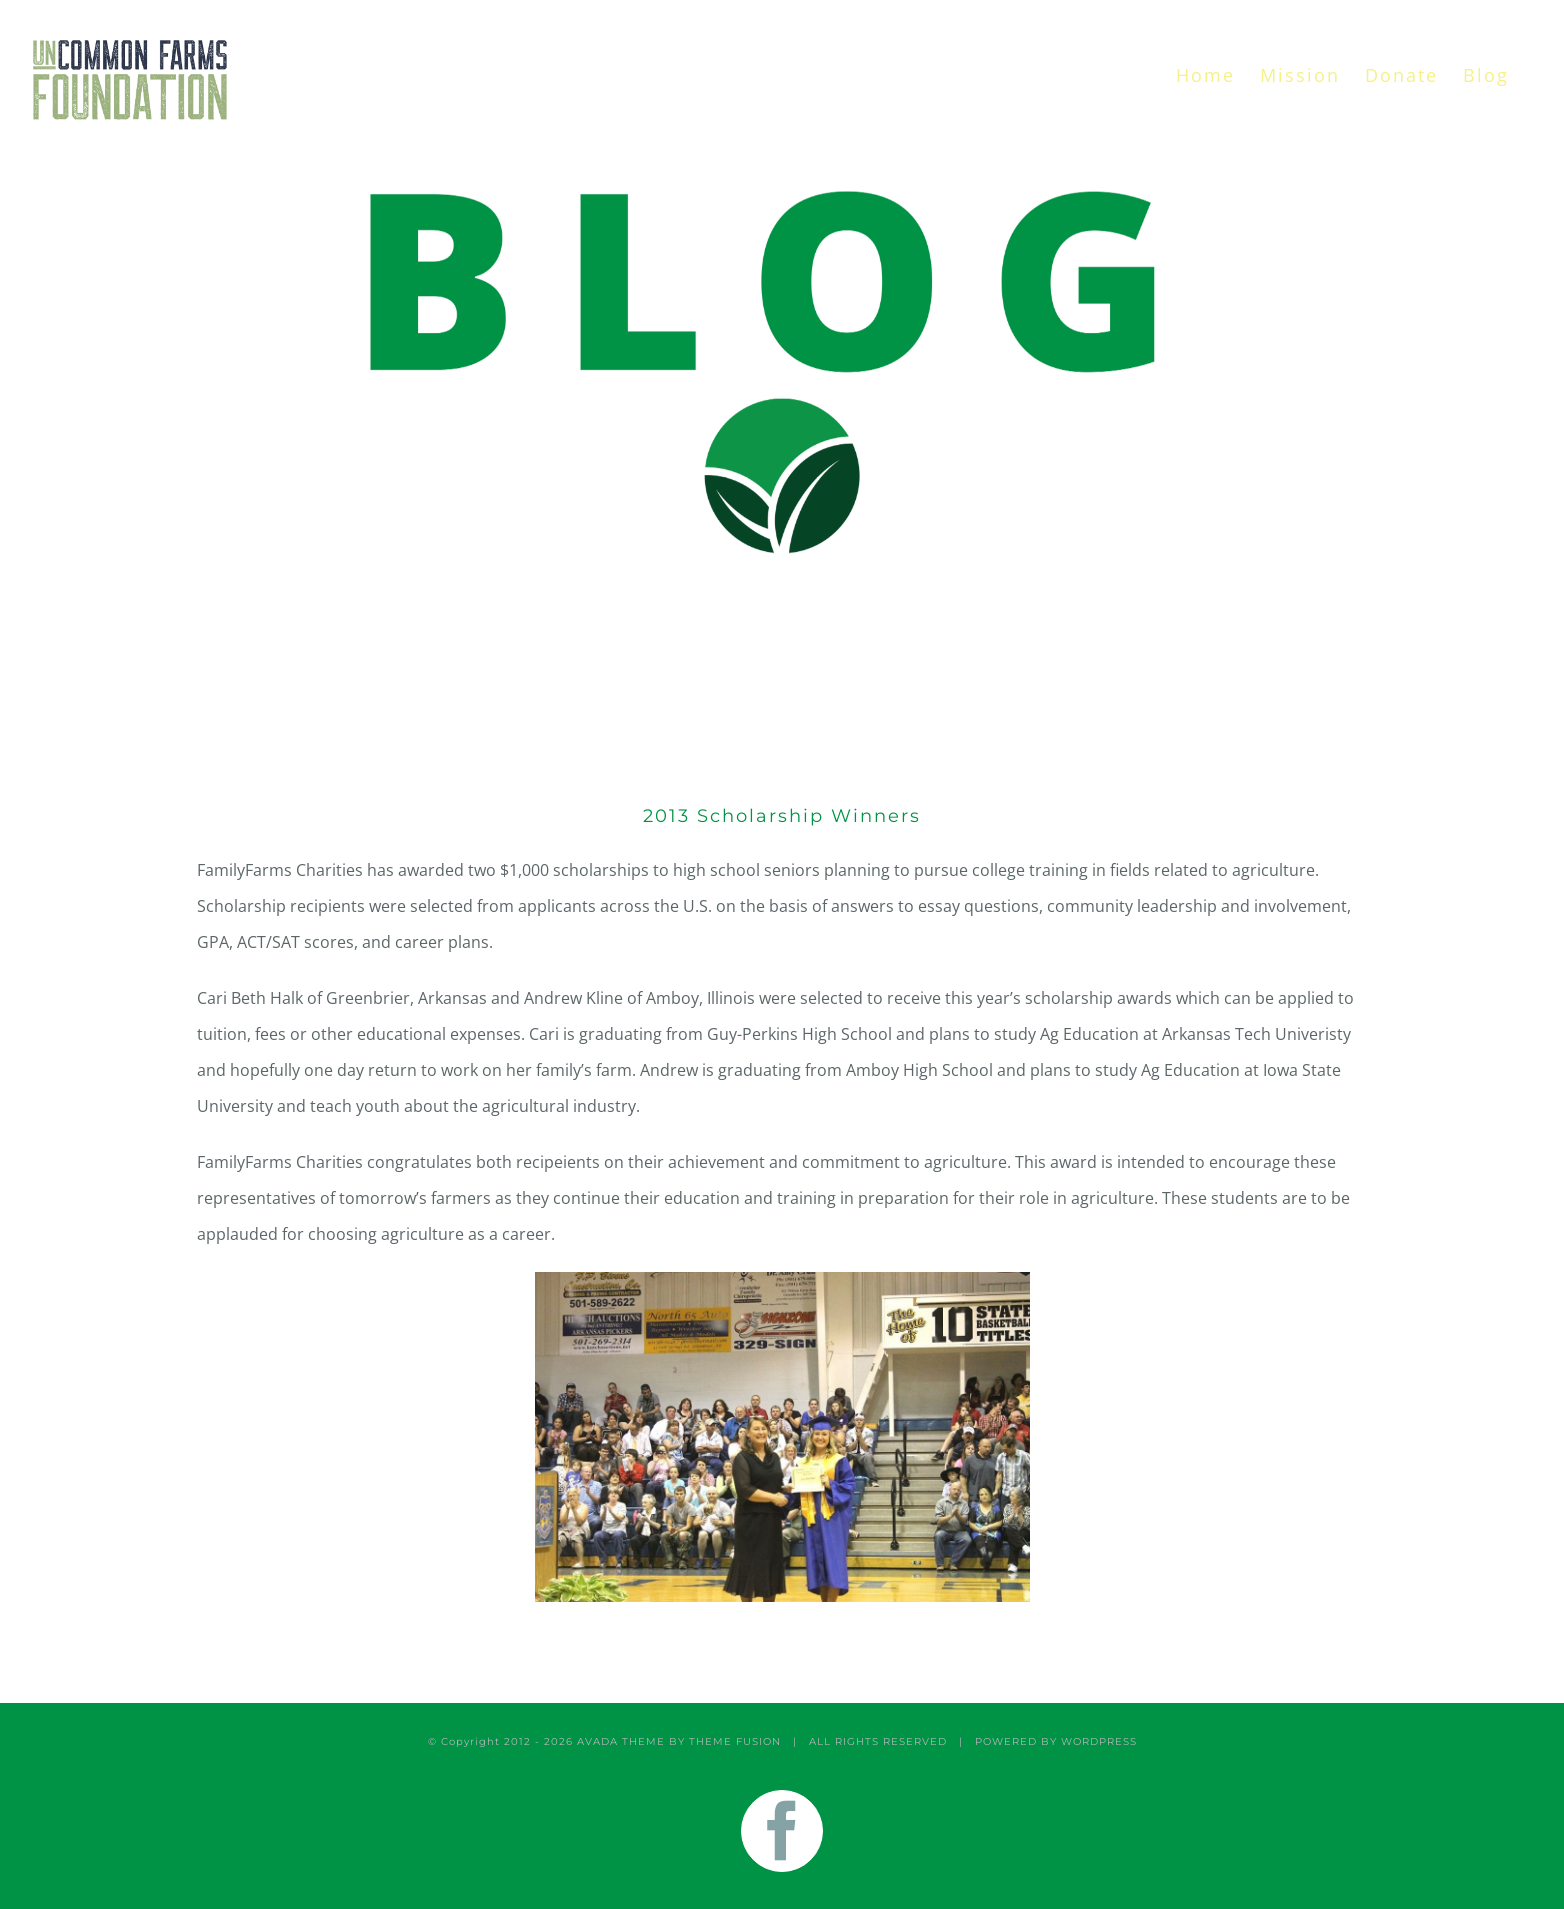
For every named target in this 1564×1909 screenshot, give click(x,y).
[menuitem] (1205, 75)
